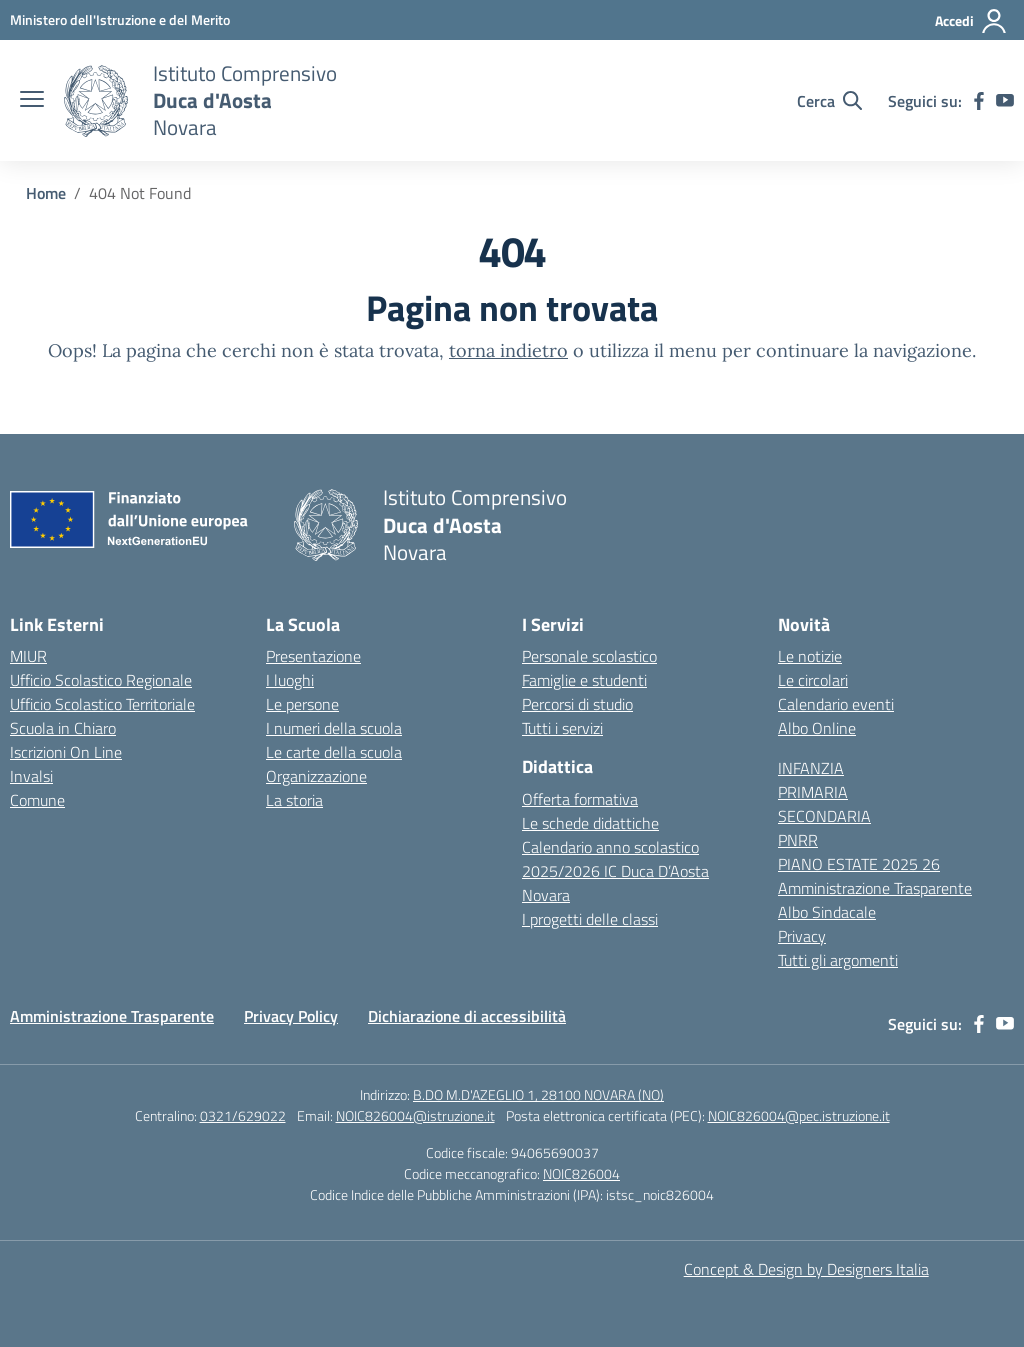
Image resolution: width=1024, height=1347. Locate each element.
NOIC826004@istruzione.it (415, 1115)
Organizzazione (316, 776)
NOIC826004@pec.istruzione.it (799, 1115)
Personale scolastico (589, 656)
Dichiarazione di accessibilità (467, 1016)
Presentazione (313, 656)
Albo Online (817, 728)
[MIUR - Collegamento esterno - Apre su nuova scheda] (120, 19)
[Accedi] (971, 21)
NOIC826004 (581, 1173)
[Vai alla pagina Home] (46, 193)
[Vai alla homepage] (96, 101)
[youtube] (1005, 101)
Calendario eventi (836, 704)
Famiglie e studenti (584, 680)
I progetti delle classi (590, 919)
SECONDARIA (824, 816)
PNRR (798, 840)
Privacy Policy (291, 1016)
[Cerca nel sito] (829, 101)
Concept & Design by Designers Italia (806, 1269)
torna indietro (508, 350)
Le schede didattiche (590, 823)
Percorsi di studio (577, 704)
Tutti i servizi (562, 728)
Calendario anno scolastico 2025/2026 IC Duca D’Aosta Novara (615, 871)
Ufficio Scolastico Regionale (101, 680)
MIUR (28, 656)
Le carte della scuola (334, 752)
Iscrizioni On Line (66, 752)
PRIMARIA (813, 792)
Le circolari (813, 680)
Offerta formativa (580, 799)
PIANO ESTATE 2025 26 (859, 864)
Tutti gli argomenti (838, 960)
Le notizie (810, 656)
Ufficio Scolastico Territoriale (102, 704)
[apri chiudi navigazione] (32, 101)
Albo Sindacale (827, 912)
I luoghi (290, 680)
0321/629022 (243, 1115)
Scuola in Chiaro (63, 728)
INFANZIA (811, 768)
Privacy (802, 936)
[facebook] (979, 101)
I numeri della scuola (334, 728)
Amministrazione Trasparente (875, 888)
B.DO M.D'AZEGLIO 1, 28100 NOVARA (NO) (538, 1094)
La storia (294, 800)
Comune (37, 800)
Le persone (302, 704)
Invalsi (31, 776)
